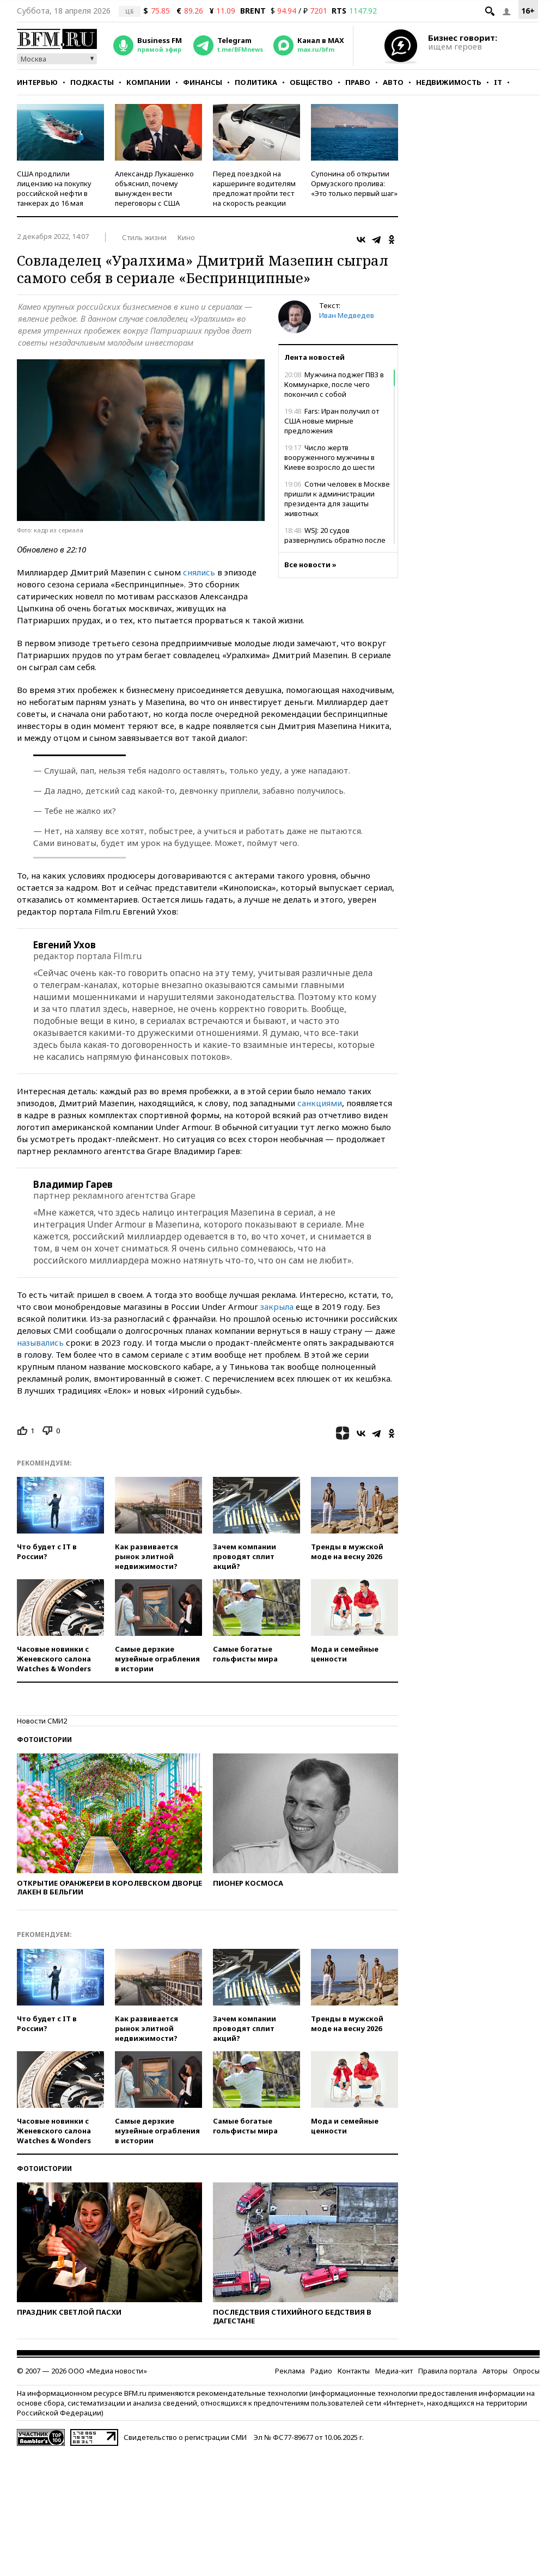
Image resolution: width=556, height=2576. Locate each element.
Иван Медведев (346, 315)
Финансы (202, 82)
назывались (40, 1342)
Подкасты (92, 82)
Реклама (290, 2371)
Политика (256, 82)
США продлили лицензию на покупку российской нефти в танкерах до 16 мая (54, 188)
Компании (148, 82)
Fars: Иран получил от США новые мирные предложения (331, 421)
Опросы (526, 2371)
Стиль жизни (144, 237)
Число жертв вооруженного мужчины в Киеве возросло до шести (329, 457)
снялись (199, 572)
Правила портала (447, 2371)
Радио (321, 2371)
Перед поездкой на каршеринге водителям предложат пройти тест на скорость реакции (254, 188)
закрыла (277, 1306)
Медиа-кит (394, 2371)
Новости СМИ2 (42, 1721)
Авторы (495, 2371)
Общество (311, 82)
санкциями (319, 1102)
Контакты (354, 2371)
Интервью (37, 82)
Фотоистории (44, 1739)
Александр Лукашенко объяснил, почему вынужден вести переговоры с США (154, 188)
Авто (393, 82)
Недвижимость (448, 82)
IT (498, 82)
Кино (186, 237)
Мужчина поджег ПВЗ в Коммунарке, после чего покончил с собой (334, 384)
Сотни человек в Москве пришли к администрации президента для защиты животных (337, 498)
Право (357, 82)
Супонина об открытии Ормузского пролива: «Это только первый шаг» (354, 183)
